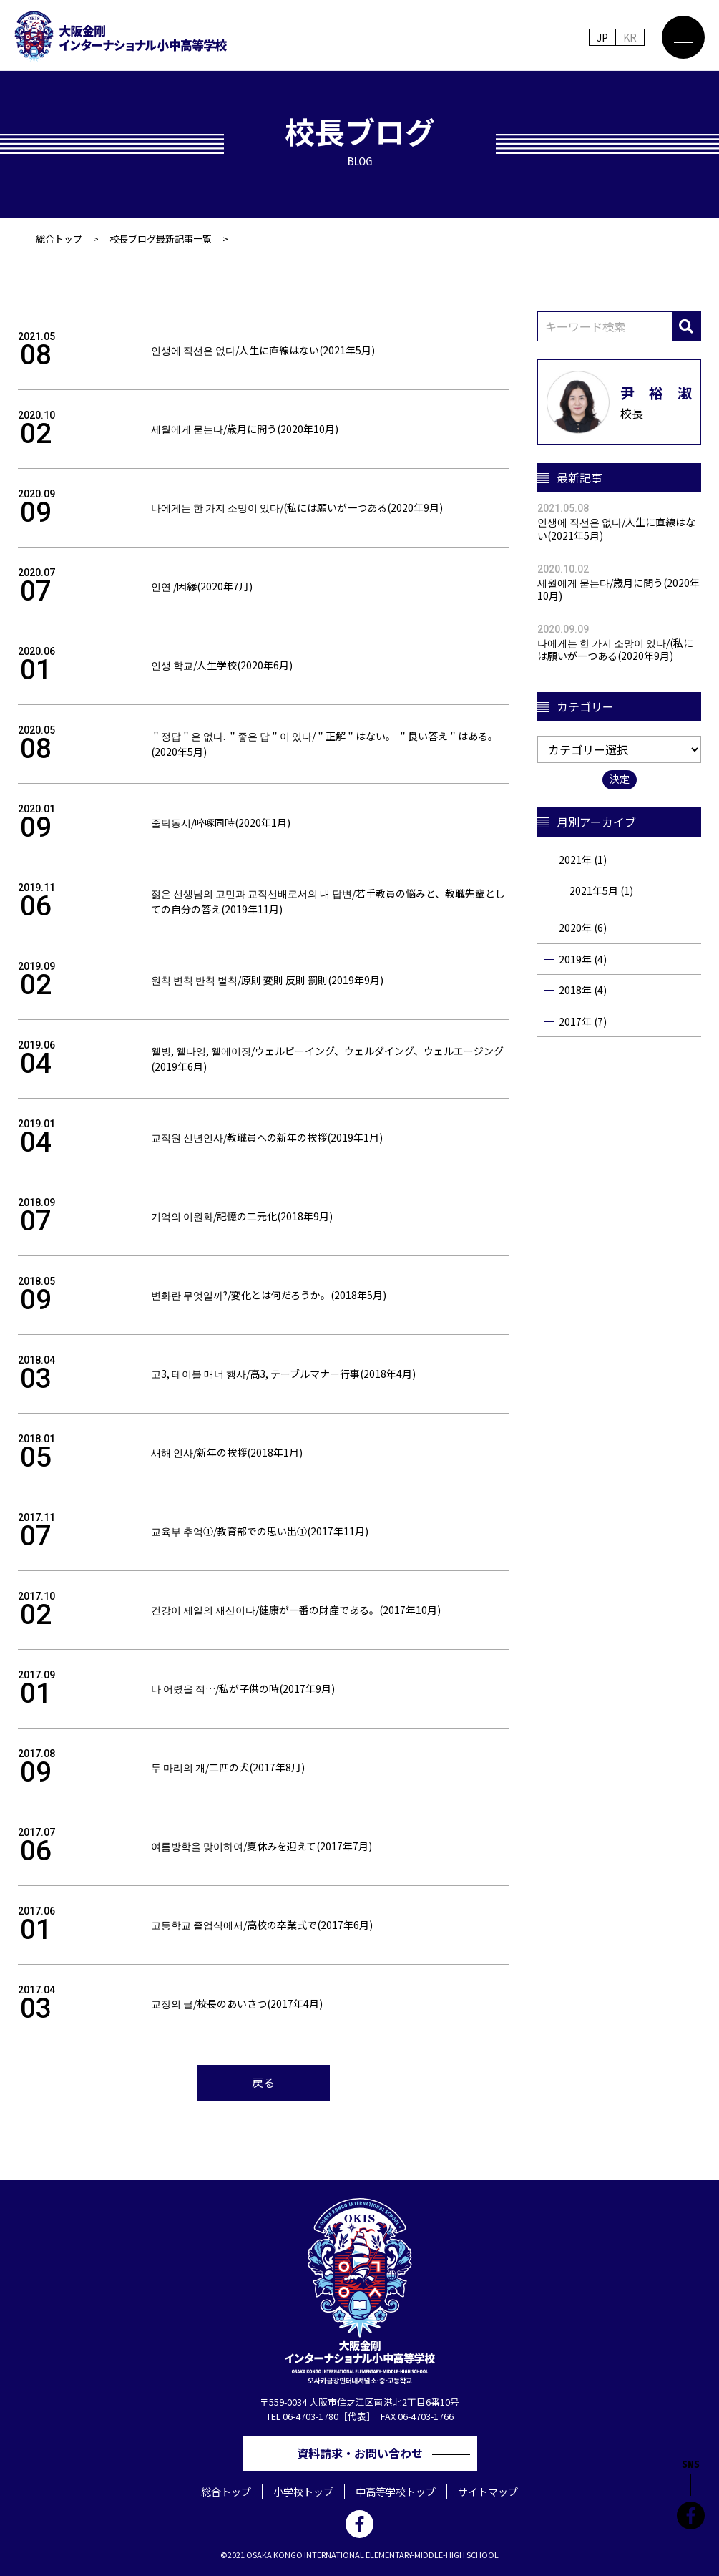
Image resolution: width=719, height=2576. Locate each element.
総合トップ (59, 239)
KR (630, 37)
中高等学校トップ (396, 2491)
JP (602, 37)
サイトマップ (488, 2491)
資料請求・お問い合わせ (365, 2452)
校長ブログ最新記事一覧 (160, 239)
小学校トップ (303, 2491)
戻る (263, 2082)
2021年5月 (593, 890)
